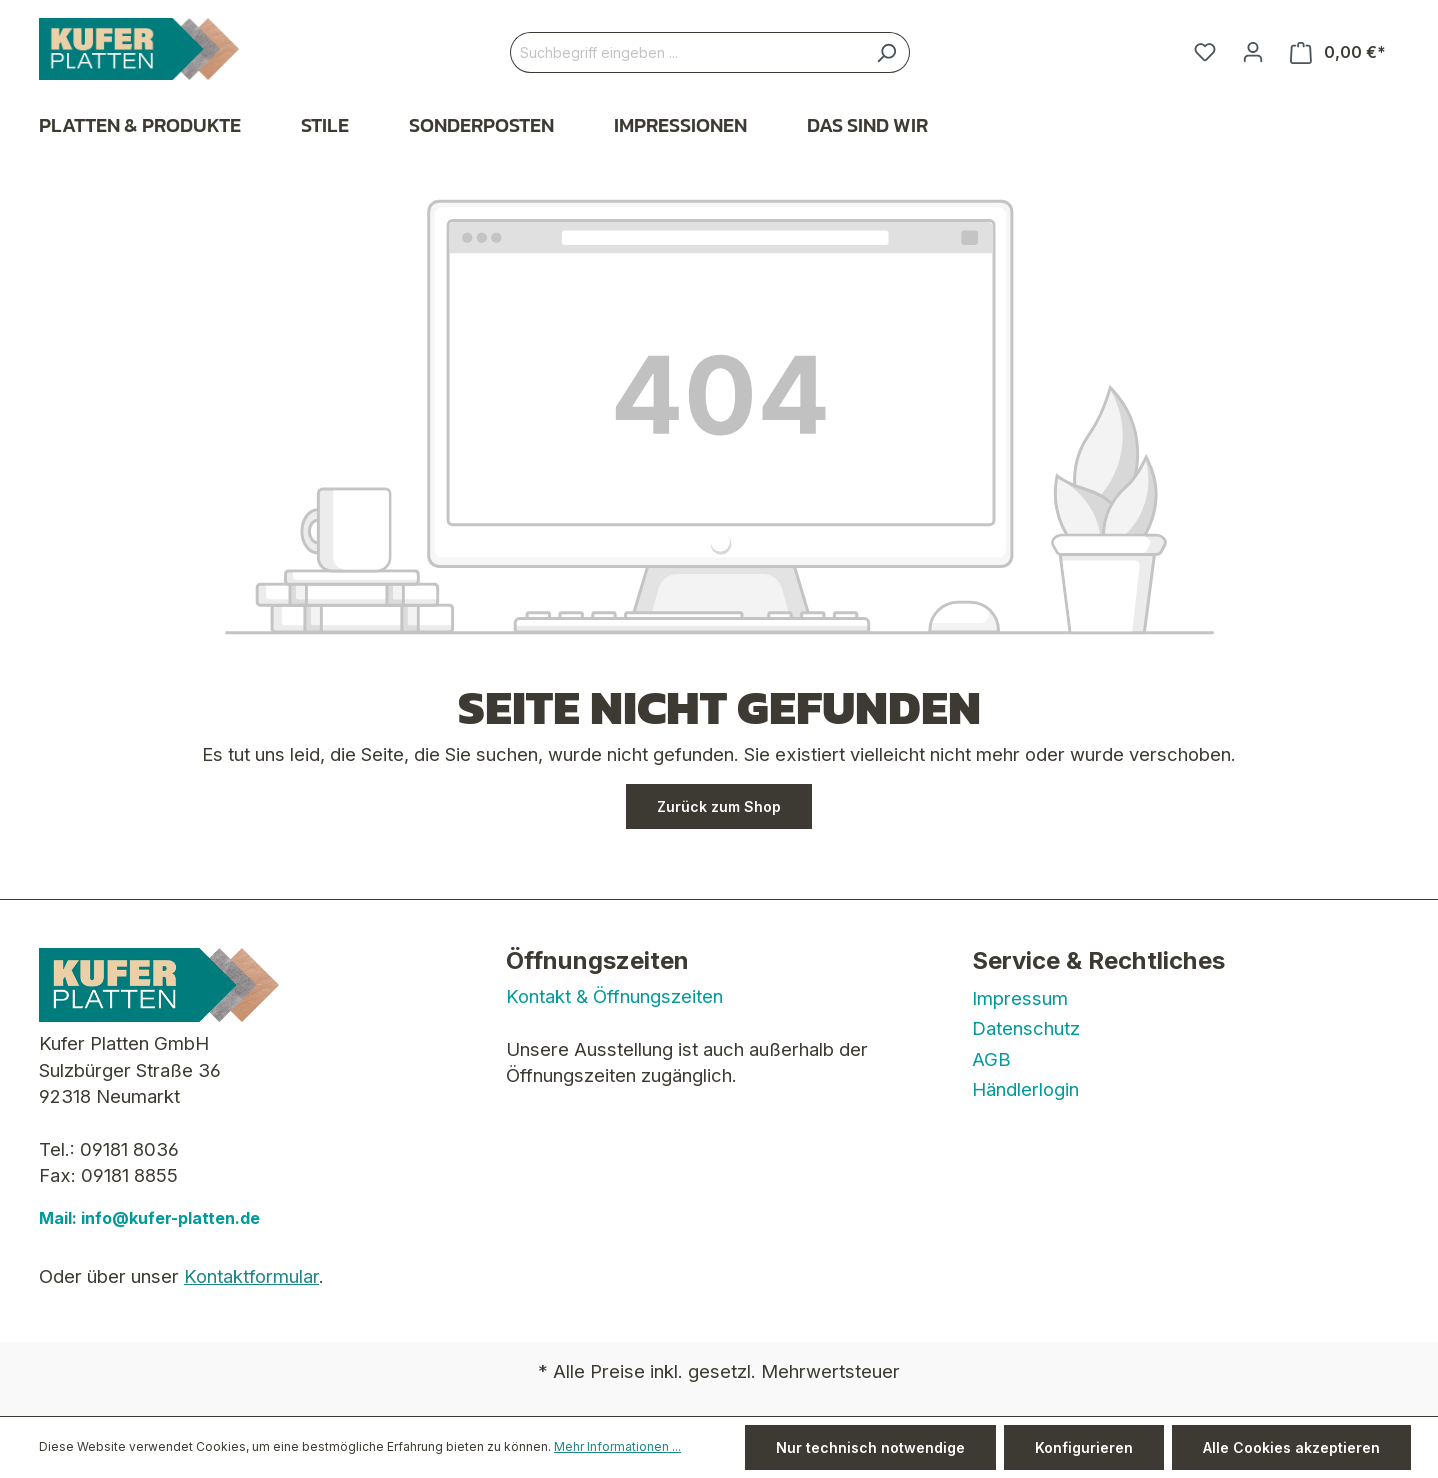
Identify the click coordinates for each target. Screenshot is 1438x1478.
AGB (991, 1059)
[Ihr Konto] (1253, 52)
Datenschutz (1026, 1028)
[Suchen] (886, 52)
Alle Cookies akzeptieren (1291, 1447)
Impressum (1020, 998)
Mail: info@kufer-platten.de (149, 1218)
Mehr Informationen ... (617, 1446)
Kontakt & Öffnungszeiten (614, 996)
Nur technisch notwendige (870, 1447)
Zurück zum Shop (719, 806)
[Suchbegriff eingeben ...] (687, 52)
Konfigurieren (1084, 1447)
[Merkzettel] (1205, 52)
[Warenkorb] (1338, 52)
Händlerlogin (1025, 1089)
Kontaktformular (251, 1276)
